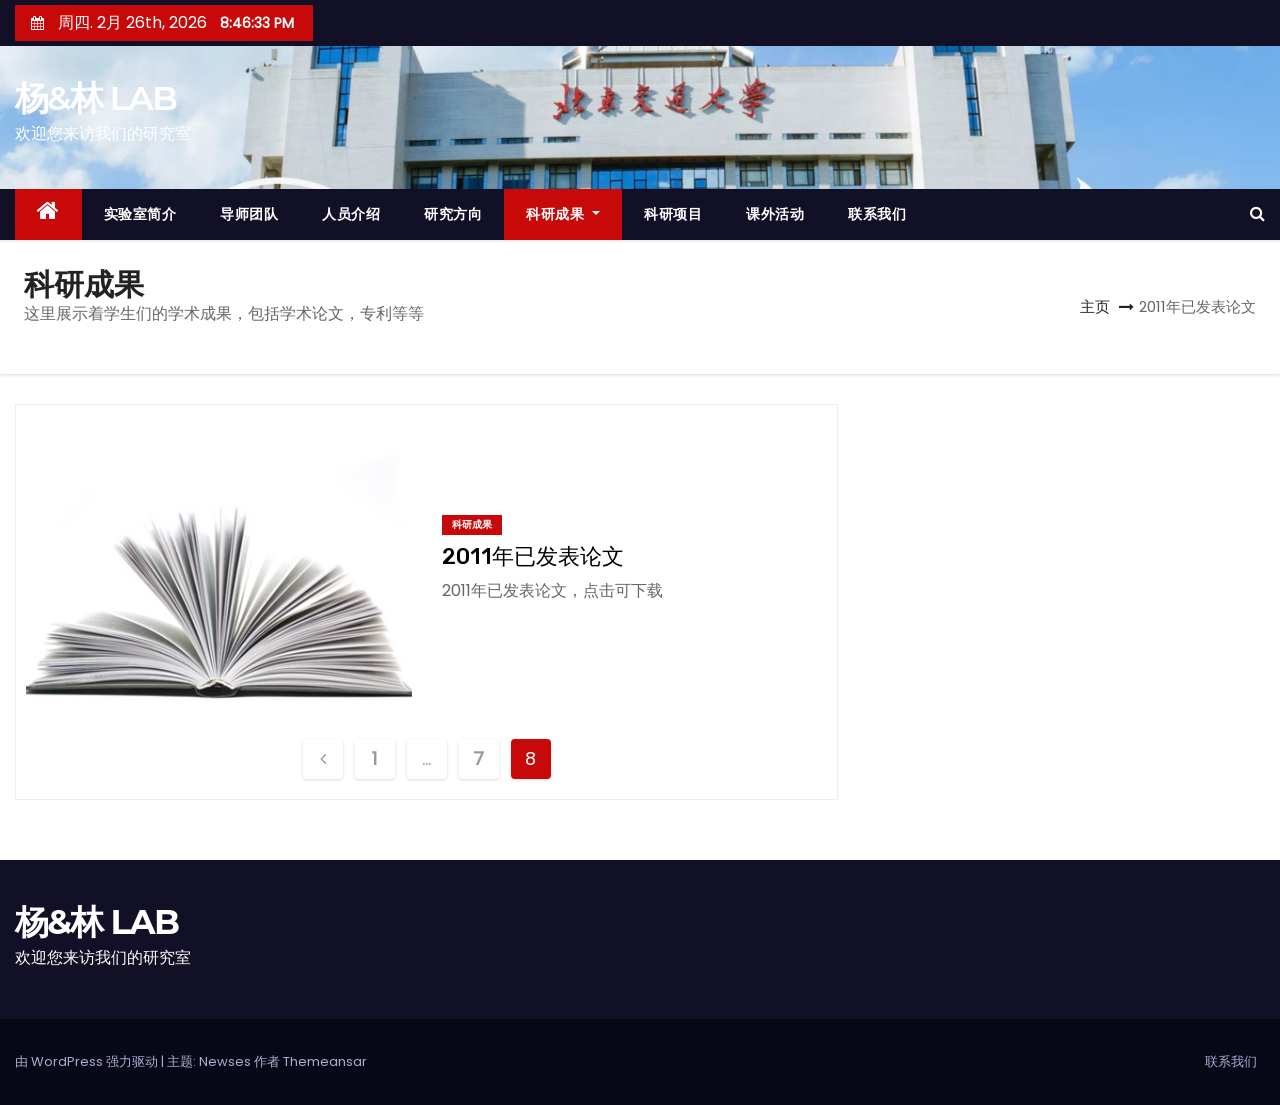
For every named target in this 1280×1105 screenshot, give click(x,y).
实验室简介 (140, 214)
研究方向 (453, 214)
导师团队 (249, 214)
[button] (1257, 213)
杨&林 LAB (95, 98)
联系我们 (877, 214)
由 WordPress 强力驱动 (88, 1061)
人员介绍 (351, 214)
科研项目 (673, 214)
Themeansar (325, 1061)
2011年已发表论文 (533, 556)
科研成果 (563, 214)
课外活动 (775, 214)
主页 (1095, 306)
